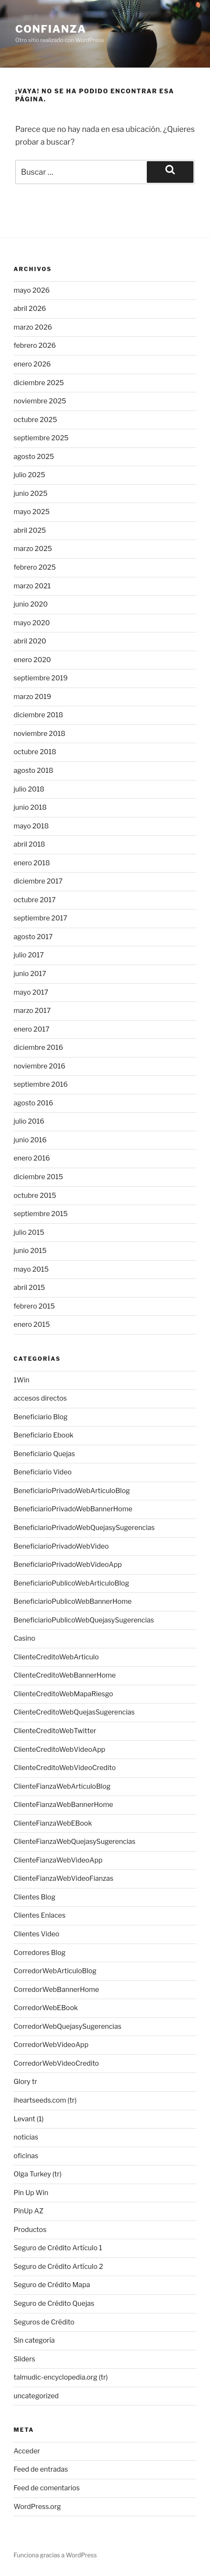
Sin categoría (34, 2340)
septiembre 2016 (40, 1084)
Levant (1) (29, 2119)
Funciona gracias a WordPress (55, 2555)
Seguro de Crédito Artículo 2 (58, 2267)
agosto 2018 (33, 770)
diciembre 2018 (38, 715)
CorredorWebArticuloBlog (55, 1971)
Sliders (24, 2359)
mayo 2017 (31, 992)
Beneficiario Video (43, 1472)
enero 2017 (31, 1029)
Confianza (51, 29)
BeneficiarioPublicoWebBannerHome (73, 1601)
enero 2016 (32, 1158)
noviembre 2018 (39, 734)
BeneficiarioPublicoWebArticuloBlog (71, 1583)
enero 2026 (32, 364)
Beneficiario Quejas (44, 1454)
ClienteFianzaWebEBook (53, 1823)
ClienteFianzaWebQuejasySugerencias (74, 1842)
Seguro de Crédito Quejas (54, 2303)
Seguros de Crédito (44, 2322)
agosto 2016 (33, 1103)
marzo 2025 (33, 549)
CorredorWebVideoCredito (56, 2063)
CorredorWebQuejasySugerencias (67, 2026)
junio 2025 (31, 493)
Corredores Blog (39, 1953)
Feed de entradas (41, 2469)
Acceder (27, 2451)
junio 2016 (30, 1140)
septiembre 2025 (41, 438)
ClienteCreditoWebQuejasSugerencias (74, 1712)
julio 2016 (29, 1121)
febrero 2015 (34, 1306)
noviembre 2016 (39, 1066)
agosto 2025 (34, 457)
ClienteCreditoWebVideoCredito (65, 1768)
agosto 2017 (33, 937)
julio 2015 (29, 1232)
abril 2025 (30, 530)
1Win (21, 1380)
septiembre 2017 (40, 918)
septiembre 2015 (40, 1214)
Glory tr (25, 2082)
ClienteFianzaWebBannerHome (63, 1805)
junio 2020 (31, 604)
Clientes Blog (35, 1897)
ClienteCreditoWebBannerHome (65, 1675)
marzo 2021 (32, 586)
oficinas (26, 2156)
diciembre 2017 (38, 881)
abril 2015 (29, 1288)
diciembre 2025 (39, 383)
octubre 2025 (35, 420)
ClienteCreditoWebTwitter (55, 1731)
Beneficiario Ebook (43, 1435)
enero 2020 (32, 660)
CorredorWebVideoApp (51, 2045)
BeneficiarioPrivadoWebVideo (61, 1546)
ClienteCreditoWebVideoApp (59, 1749)
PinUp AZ (28, 2211)
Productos (30, 2230)
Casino (24, 1638)
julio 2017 (29, 955)
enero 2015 (32, 1324)
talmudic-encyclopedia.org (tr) (61, 2377)
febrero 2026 (35, 345)
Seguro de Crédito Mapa (52, 2285)
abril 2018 (29, 844)
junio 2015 (30, 1251)
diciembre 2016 (38, 1047)
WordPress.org (37, 2507)
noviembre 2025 (40, 401)
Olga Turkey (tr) (38, 2174)
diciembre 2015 (38, 1177)
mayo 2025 (32, 512)
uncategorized (36, 2396)
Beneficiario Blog (40, 1417)
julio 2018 (29, 789)
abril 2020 (30, 641)
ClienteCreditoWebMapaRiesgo (63, 1694)
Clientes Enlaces (39, 1915)
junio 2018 (30, 807)
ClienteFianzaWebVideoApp (58, 1860)
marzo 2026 (33, 327)
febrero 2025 (35, 567)
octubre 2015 (35, 1196)
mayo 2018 (31, 826)
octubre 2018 (35, 752)
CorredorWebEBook (46, 2008)
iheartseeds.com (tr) (45, 2100)
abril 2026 (30, 309)
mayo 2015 (31, 1269)
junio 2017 (30, 974)
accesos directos (40, 1398)
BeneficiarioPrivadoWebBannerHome (73, 1509)
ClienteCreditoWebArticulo (56, 1657)
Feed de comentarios (47, 2488)
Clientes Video (36, 1934)
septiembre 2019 (40, 678)
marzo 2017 (32, 1011)
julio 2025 (29, 475)
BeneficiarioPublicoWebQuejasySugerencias (84, 1620)
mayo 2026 (32, 290)
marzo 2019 (32, 697)
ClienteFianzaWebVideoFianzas (63, 1878)
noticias (26, 2137)
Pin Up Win (31, 2193)
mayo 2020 (32, 623)
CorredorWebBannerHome (56, 1990)
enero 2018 (32, 863)
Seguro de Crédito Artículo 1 (58, 2248)
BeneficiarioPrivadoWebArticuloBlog (72, 1491)
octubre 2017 (35, 900)
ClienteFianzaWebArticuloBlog (62, 1786)
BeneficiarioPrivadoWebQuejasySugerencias (84, 1528)
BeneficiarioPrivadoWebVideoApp (68, 1565)
